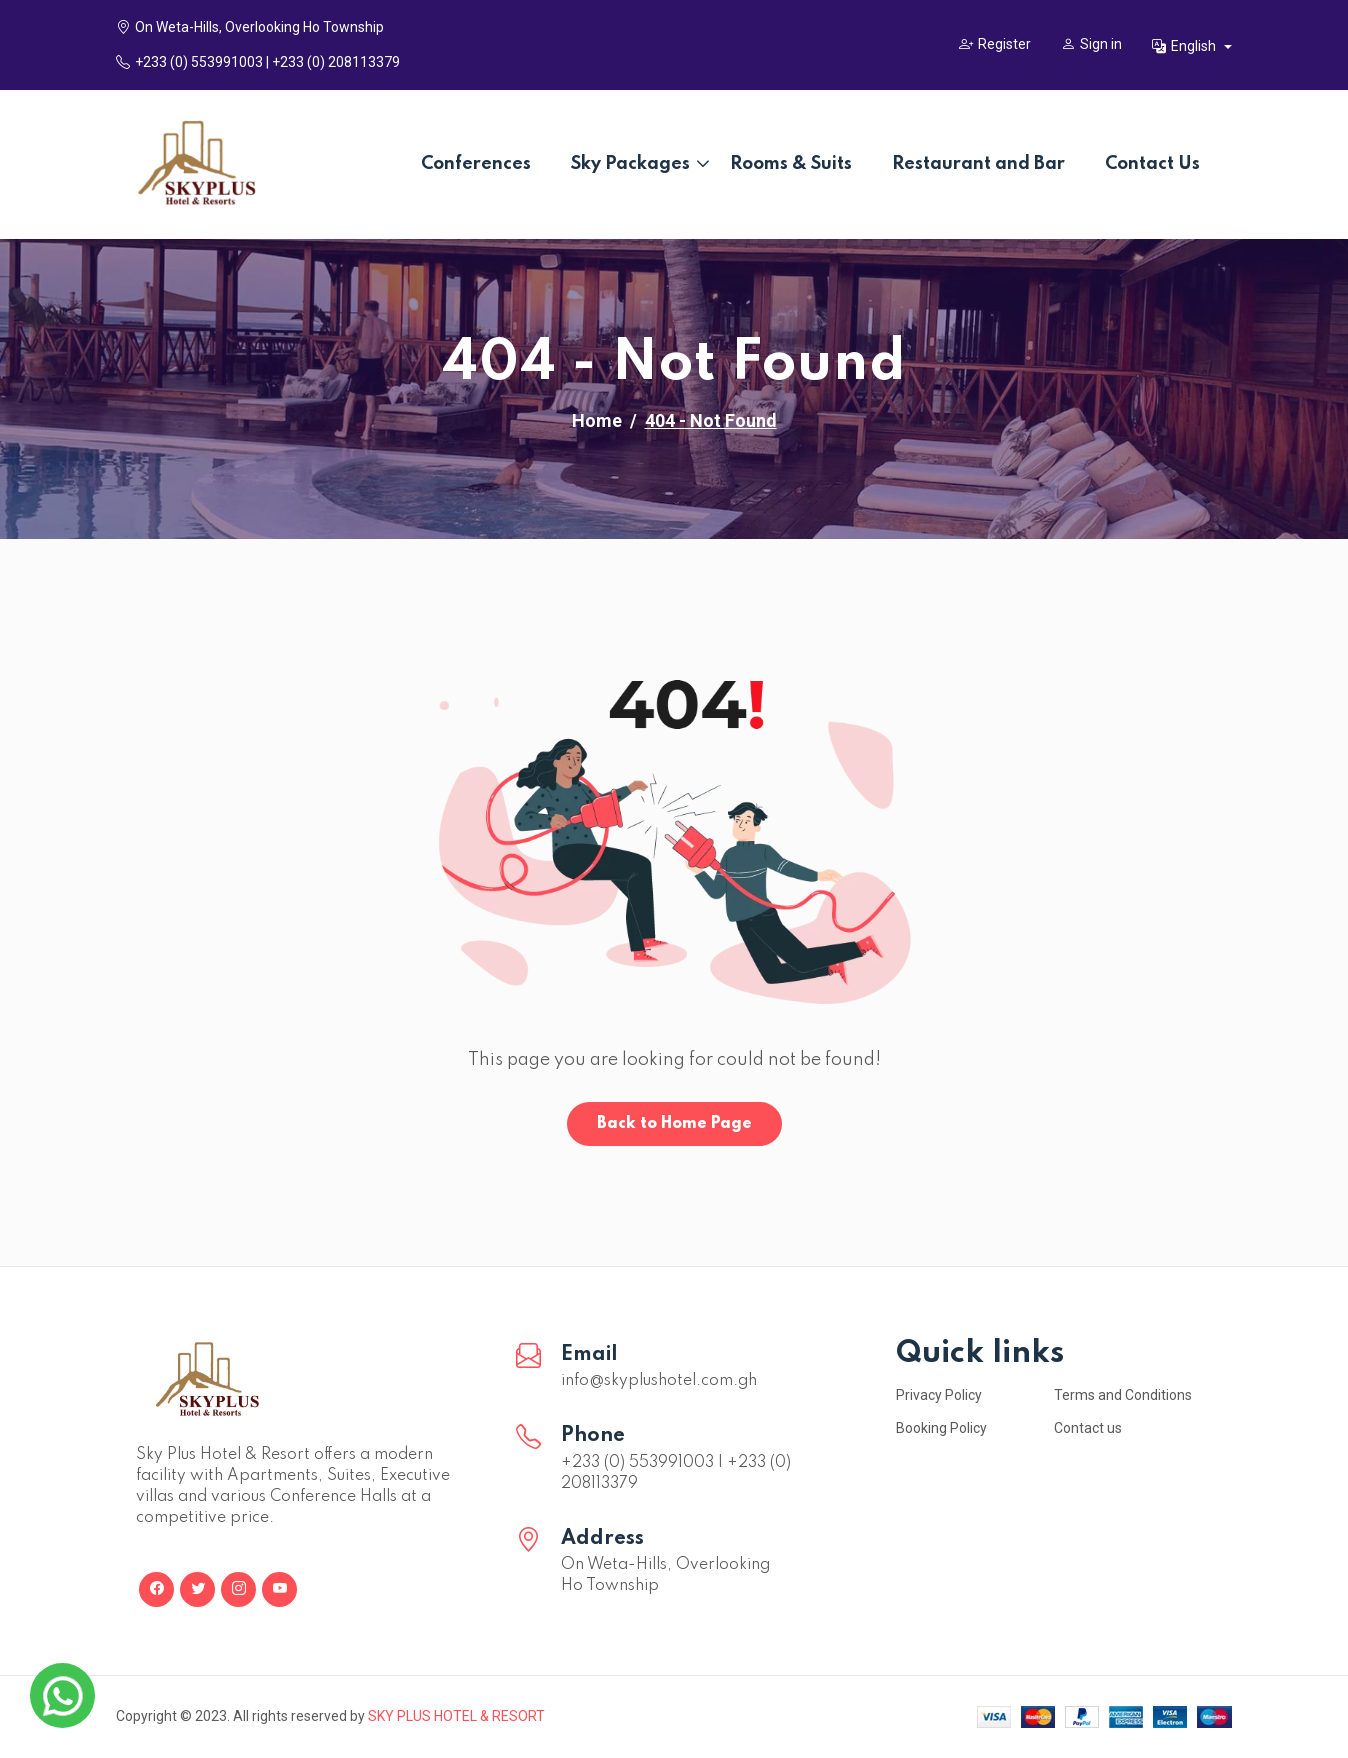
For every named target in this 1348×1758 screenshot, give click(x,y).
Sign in (1091, 44)
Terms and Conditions (1123, 1395)
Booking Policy (941, 1428)
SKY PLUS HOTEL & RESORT (456, 1716)
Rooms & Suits (791, 164)
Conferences (476, 164)
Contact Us (1152, 164)
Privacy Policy (939, 1395)
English (1185, 46)
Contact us (1088, 1428)
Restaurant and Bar (978, 164)
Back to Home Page (674, 1124)
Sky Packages (630, 164)
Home (597, 420)
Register (995, 44)
